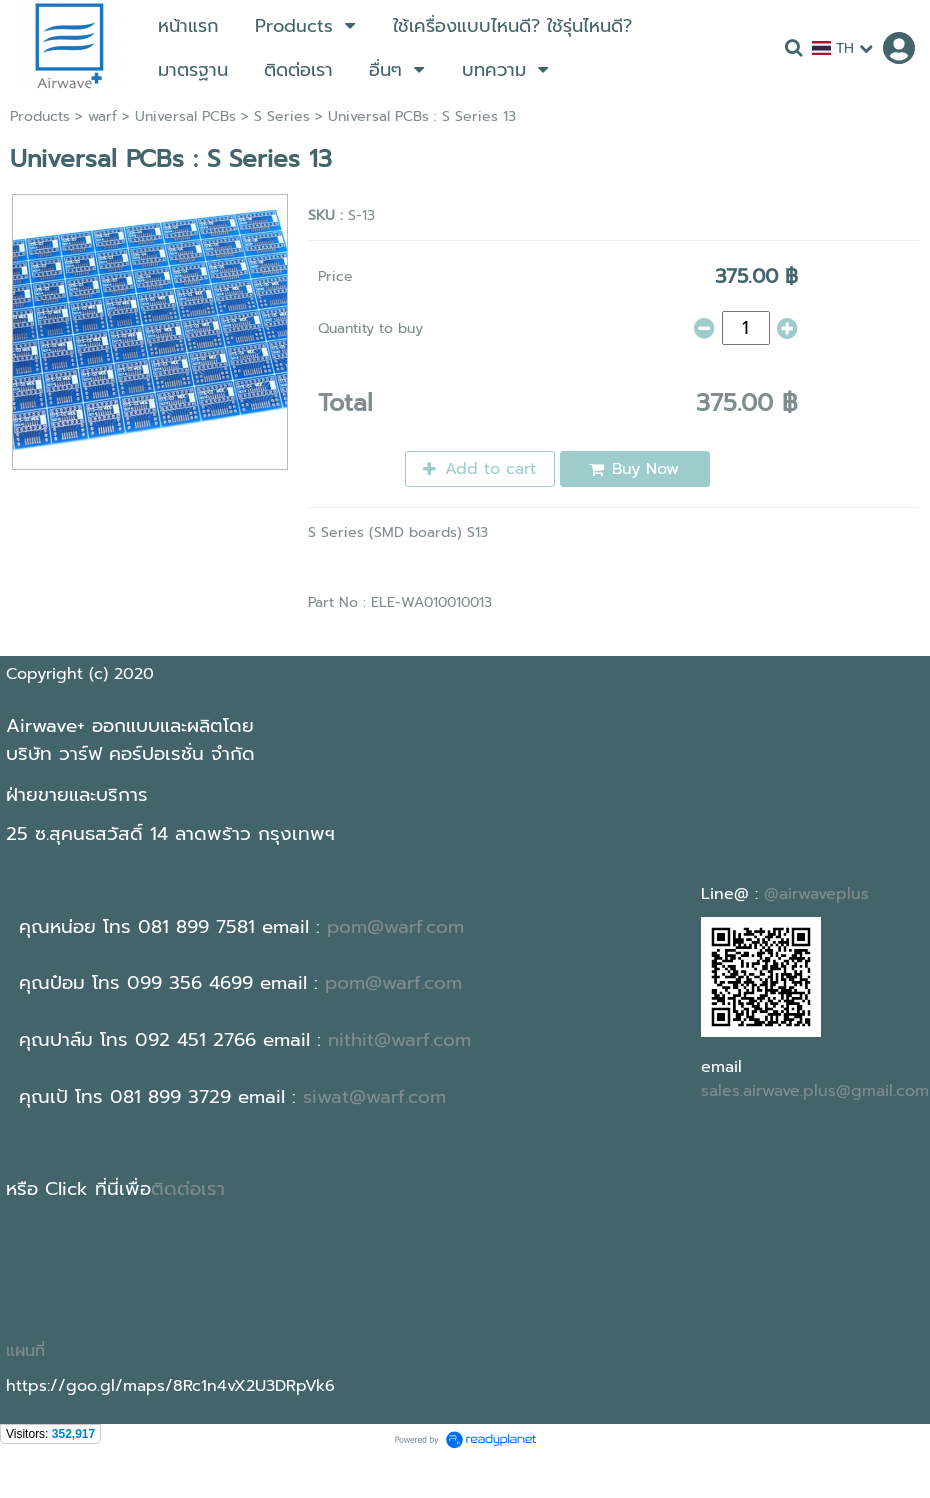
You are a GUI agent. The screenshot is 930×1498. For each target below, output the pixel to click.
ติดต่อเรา (188, 1189)
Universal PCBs (185, 116)
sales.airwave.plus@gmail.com (815, 1091)
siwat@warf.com (374, 1097)
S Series (282, 116)
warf (102, 116)
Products (40, 116)
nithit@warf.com (399, 1040)
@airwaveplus (816, 894)
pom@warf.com (395, 927)
